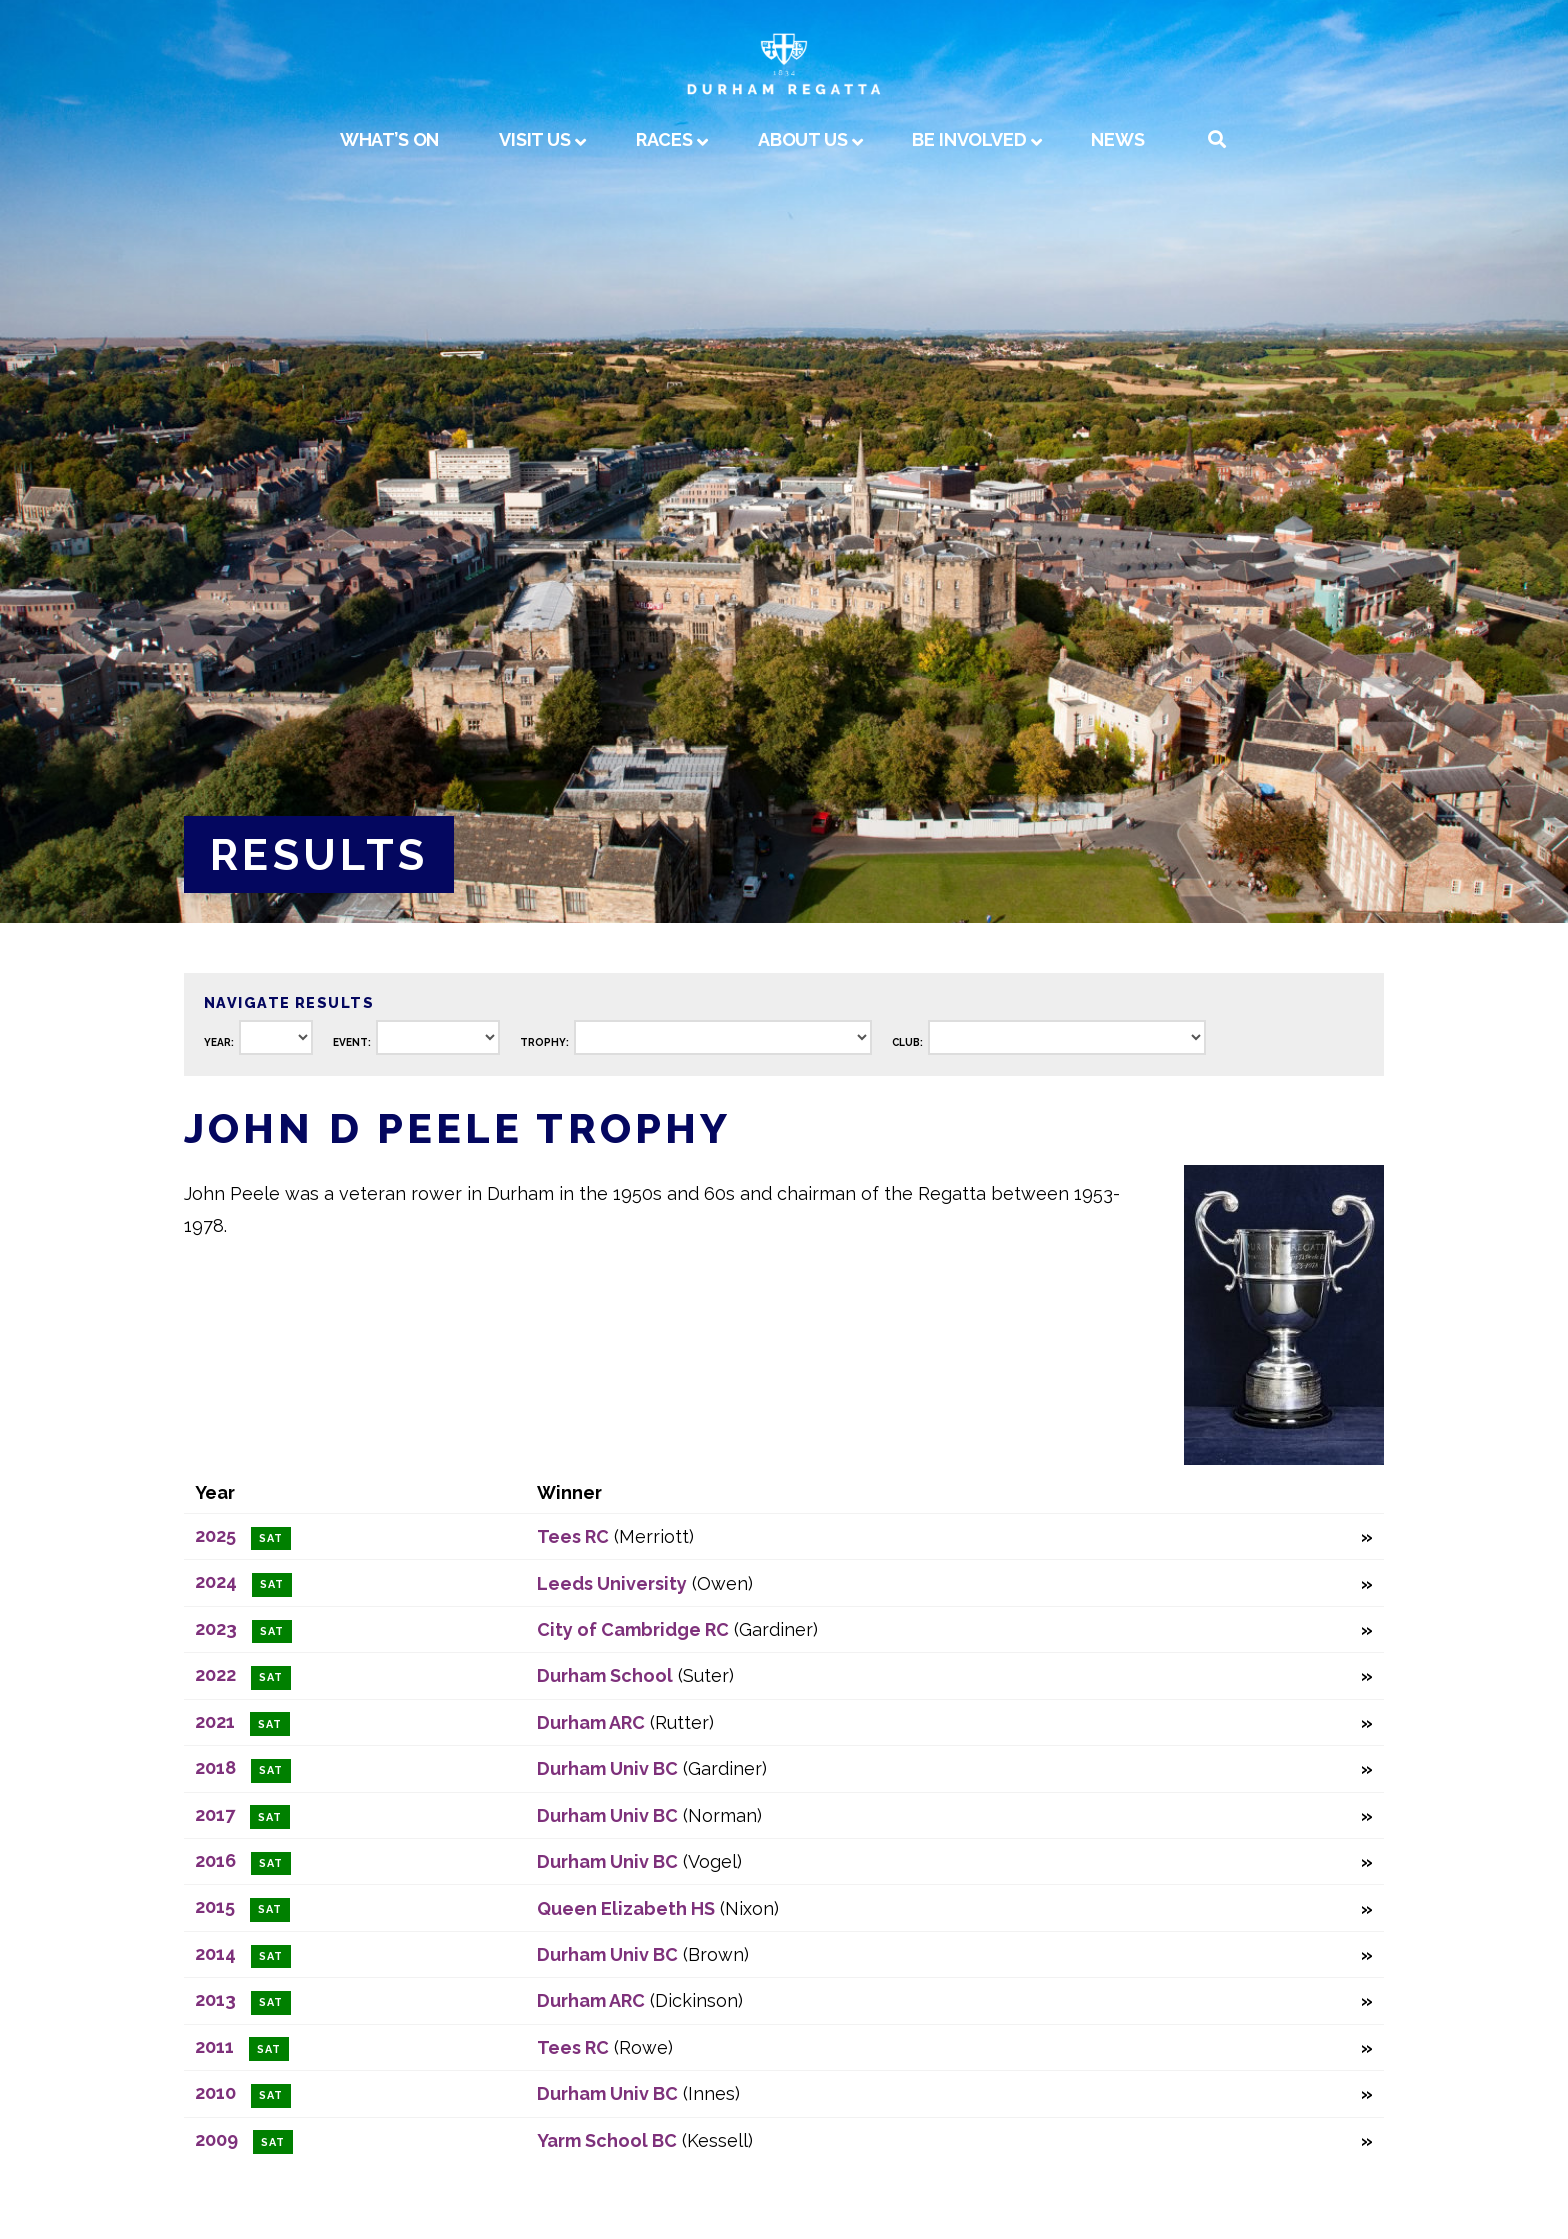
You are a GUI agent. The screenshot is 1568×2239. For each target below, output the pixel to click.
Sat (271, 1538)
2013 (215, 1999)
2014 (215, 1953)
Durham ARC (591, 1722)
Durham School (605, 1675)
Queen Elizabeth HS (626, 1908)
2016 (215, 1860)
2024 (216, 1581)
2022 (215, 1674)
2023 (216, 1628)
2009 (216, 2139)
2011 (214, 2046)
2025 (215, 1535)
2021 (215, 1721)
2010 (215, 2092)
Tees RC (573, 1536)
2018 (215, 1767)
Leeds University (612, 1583)
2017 (215, 1814)
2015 (215, 1906)
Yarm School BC (607, 2140)
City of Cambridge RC (633, 1629)
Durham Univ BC (607, 1768)
